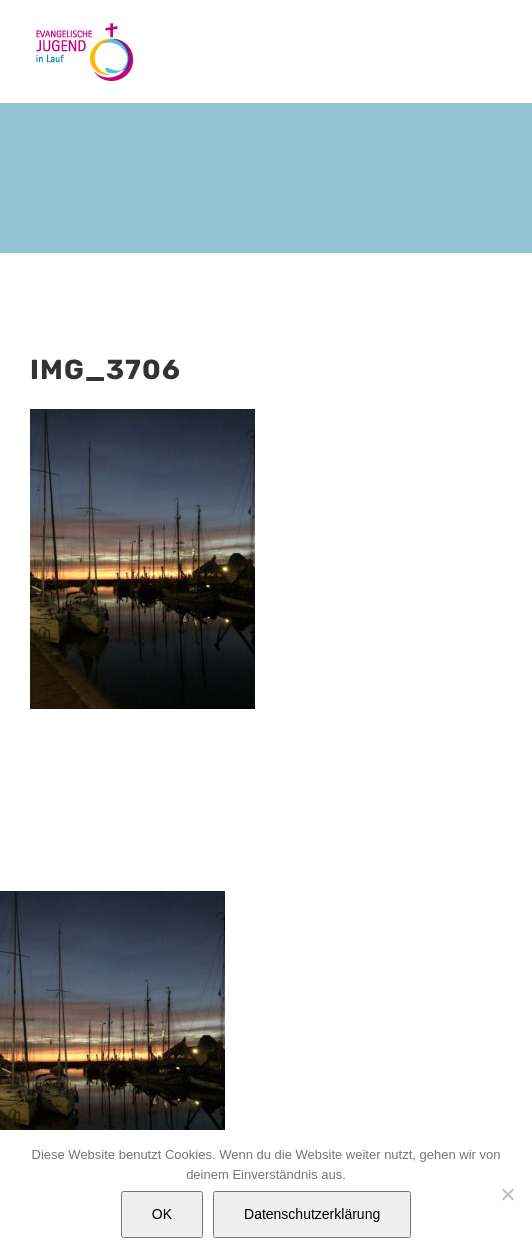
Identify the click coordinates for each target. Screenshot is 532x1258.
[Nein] (507, 1194)
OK (162, 1214)
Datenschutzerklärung (312, 1214)
